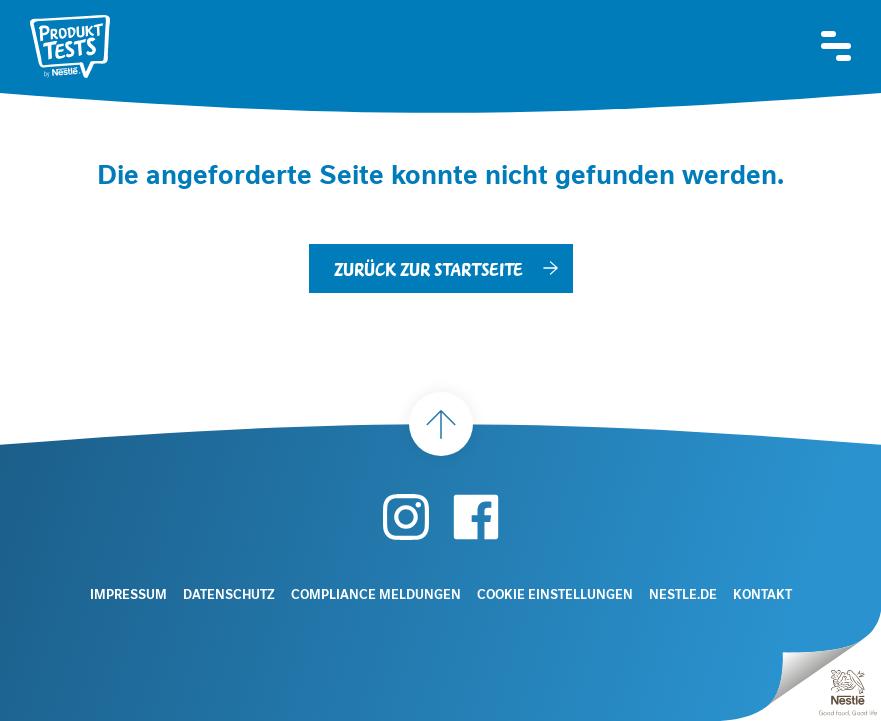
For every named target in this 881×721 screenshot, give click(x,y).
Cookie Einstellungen (555, 595)
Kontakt (762, 595)
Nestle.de (683, 595)
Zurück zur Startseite (428, 268)
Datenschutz (229, 595)
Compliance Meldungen (376, 595)
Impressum (128, 595)
